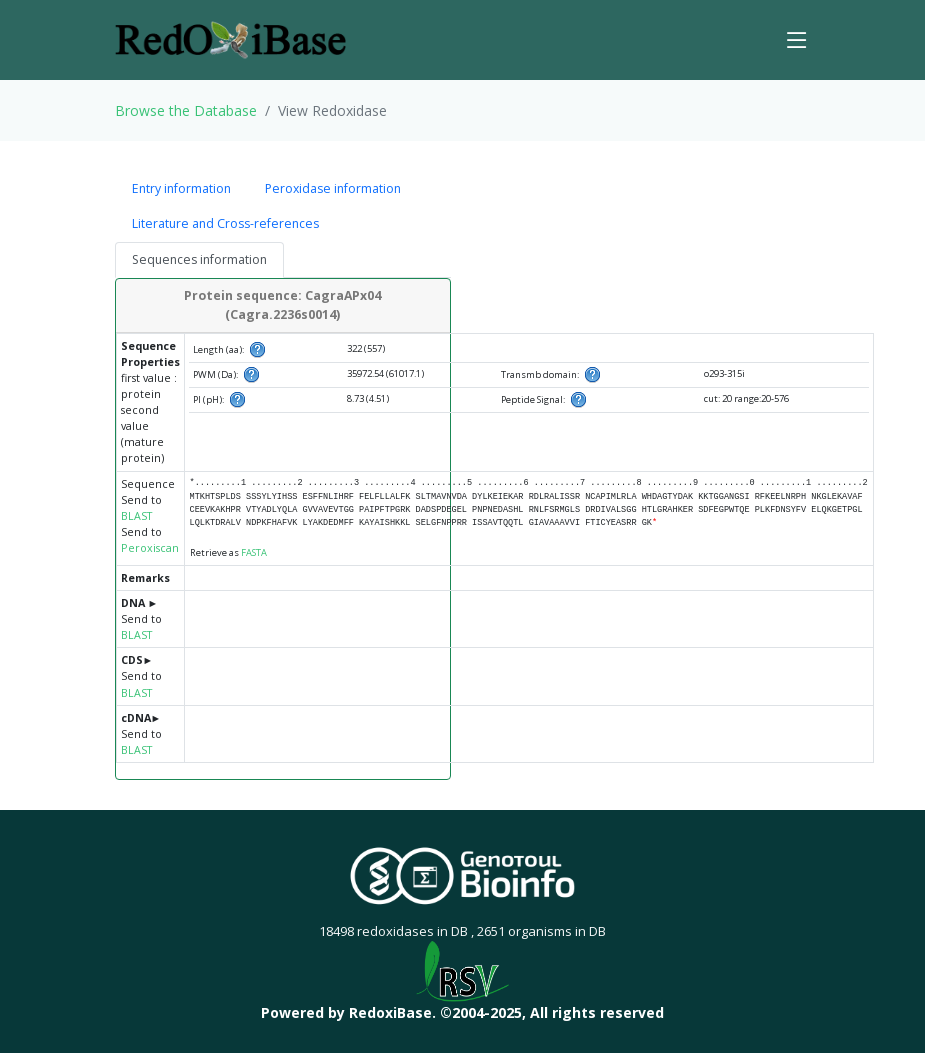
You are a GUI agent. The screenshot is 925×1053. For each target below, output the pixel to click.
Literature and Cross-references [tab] (225, 223)
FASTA (254, 552)
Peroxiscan (150, 548)
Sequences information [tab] (199, 259)
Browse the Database (186, 110)
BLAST (136, 516)
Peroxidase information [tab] (333, 188)
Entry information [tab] (181, 188)
